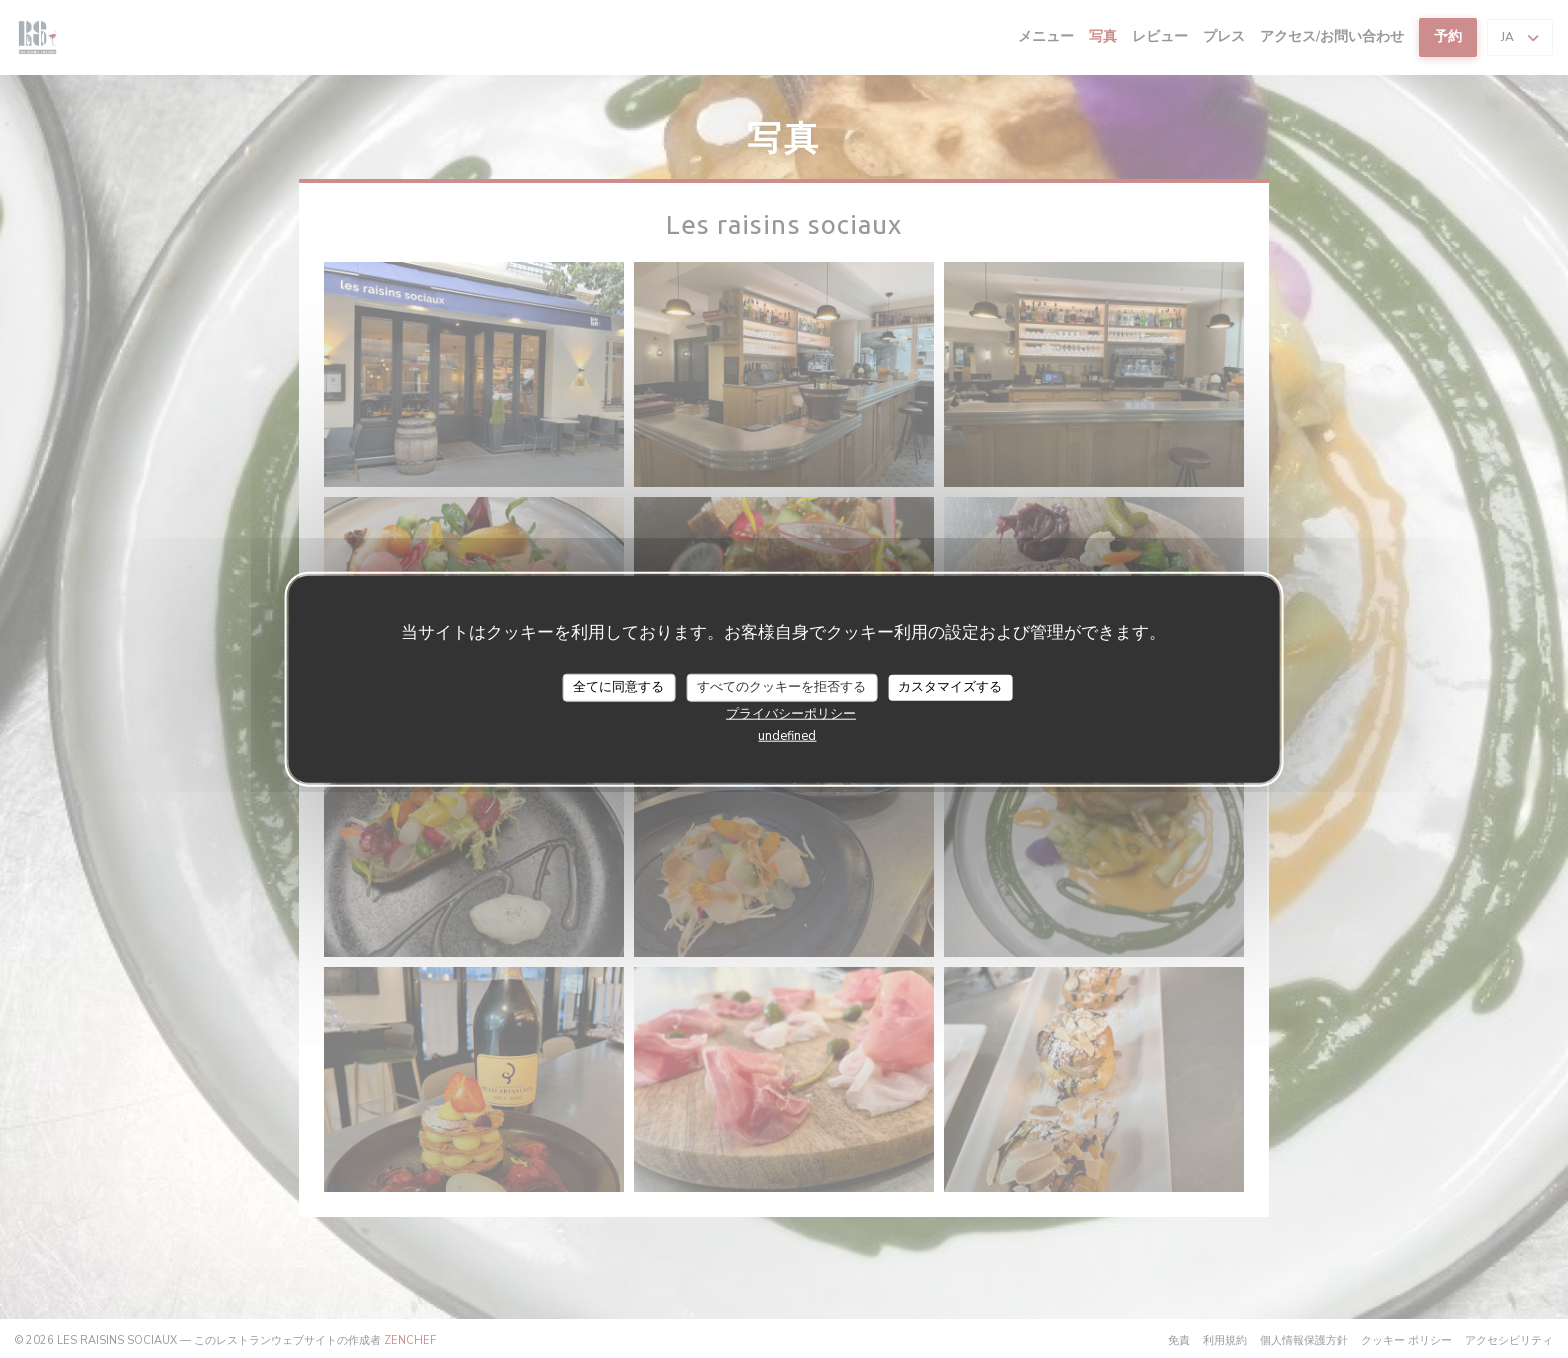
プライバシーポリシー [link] (791, 713)
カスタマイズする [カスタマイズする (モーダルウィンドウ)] (950, 687)
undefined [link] (787, 735)
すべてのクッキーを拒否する (781, 687)
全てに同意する (618, 687)
